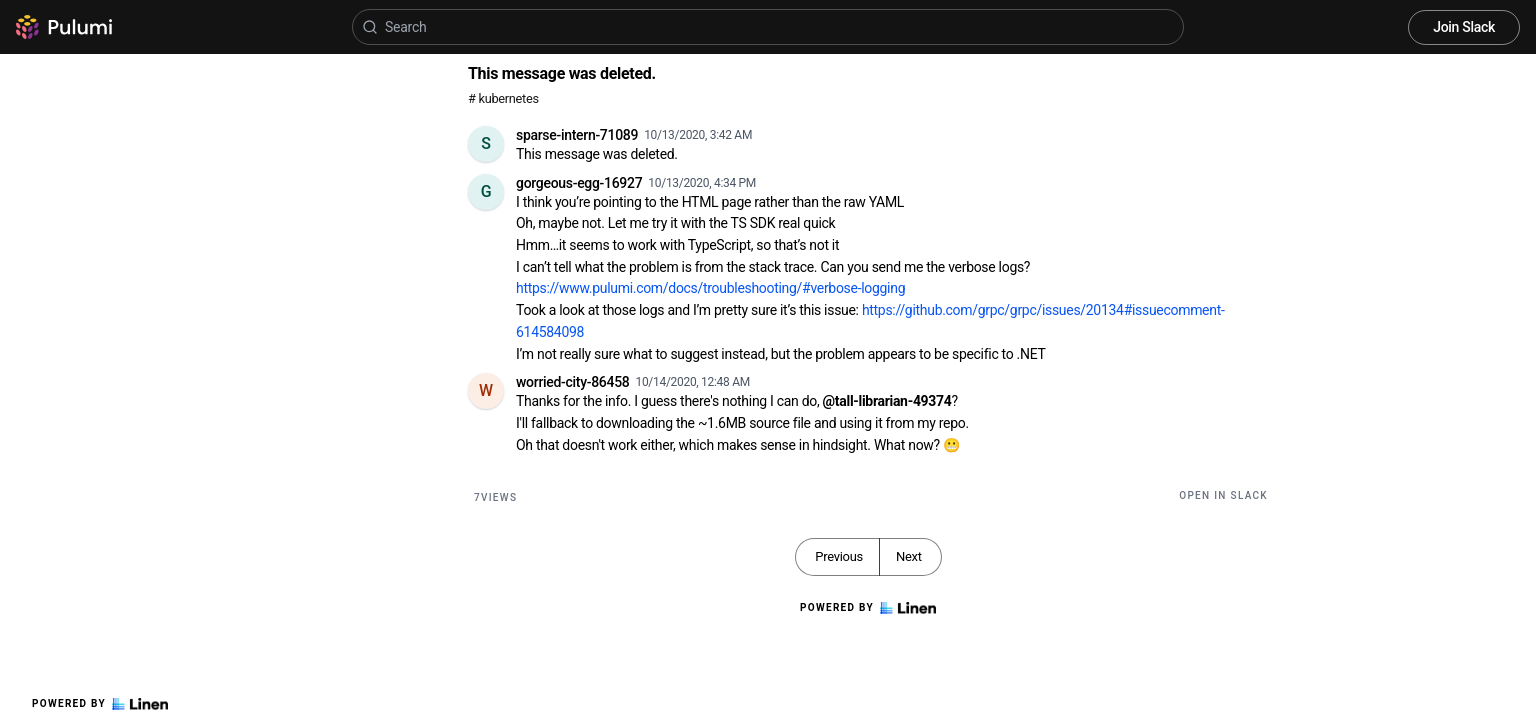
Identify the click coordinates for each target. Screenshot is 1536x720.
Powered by (100, 704)
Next (909, 556)
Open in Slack (1223, 495)
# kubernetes (503, 98)
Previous (839, 556)
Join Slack (1464, 27)
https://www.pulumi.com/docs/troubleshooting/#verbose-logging (710, 288)
